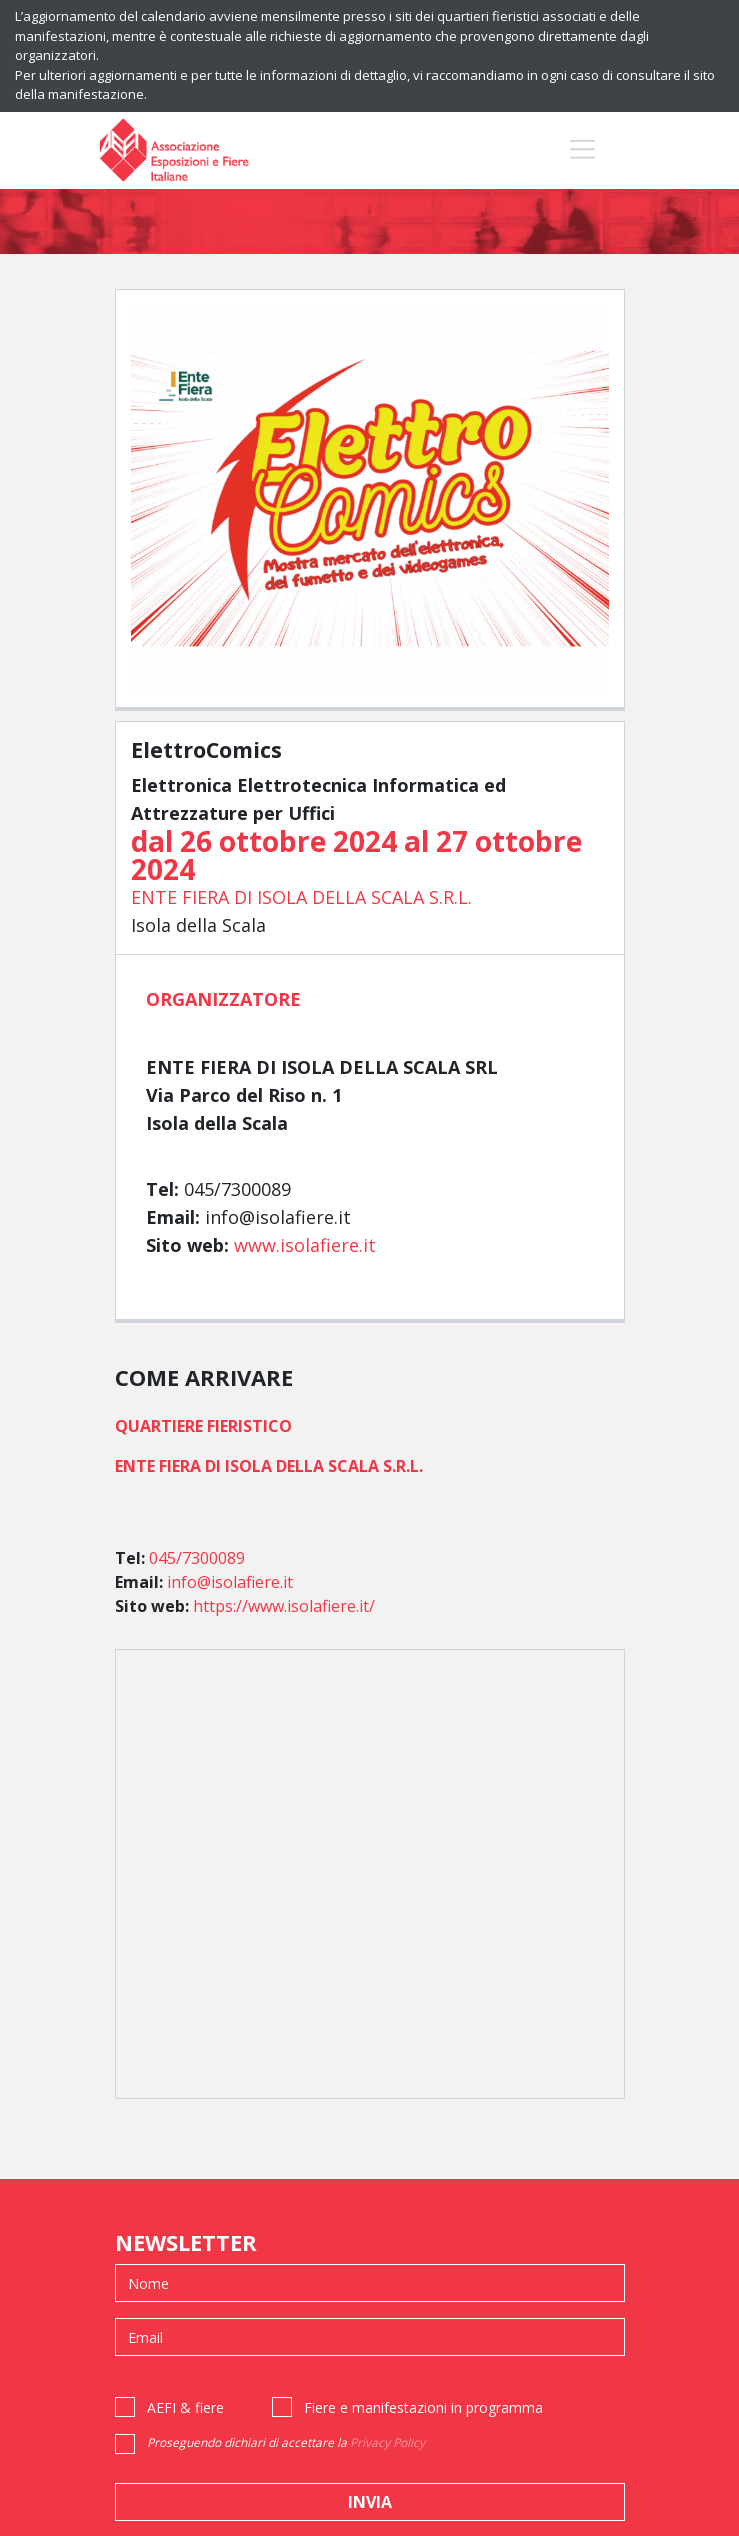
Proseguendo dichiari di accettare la (286, 2442)
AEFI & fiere (185, 2407)
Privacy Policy (387, 2442)
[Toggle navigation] (582, 148)
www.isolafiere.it (305, 1245)
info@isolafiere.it (230, 1582)
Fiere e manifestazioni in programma (423, 2407)
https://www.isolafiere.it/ (284, 1606)
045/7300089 (197, 1558)
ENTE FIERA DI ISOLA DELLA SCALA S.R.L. (301, 897)
